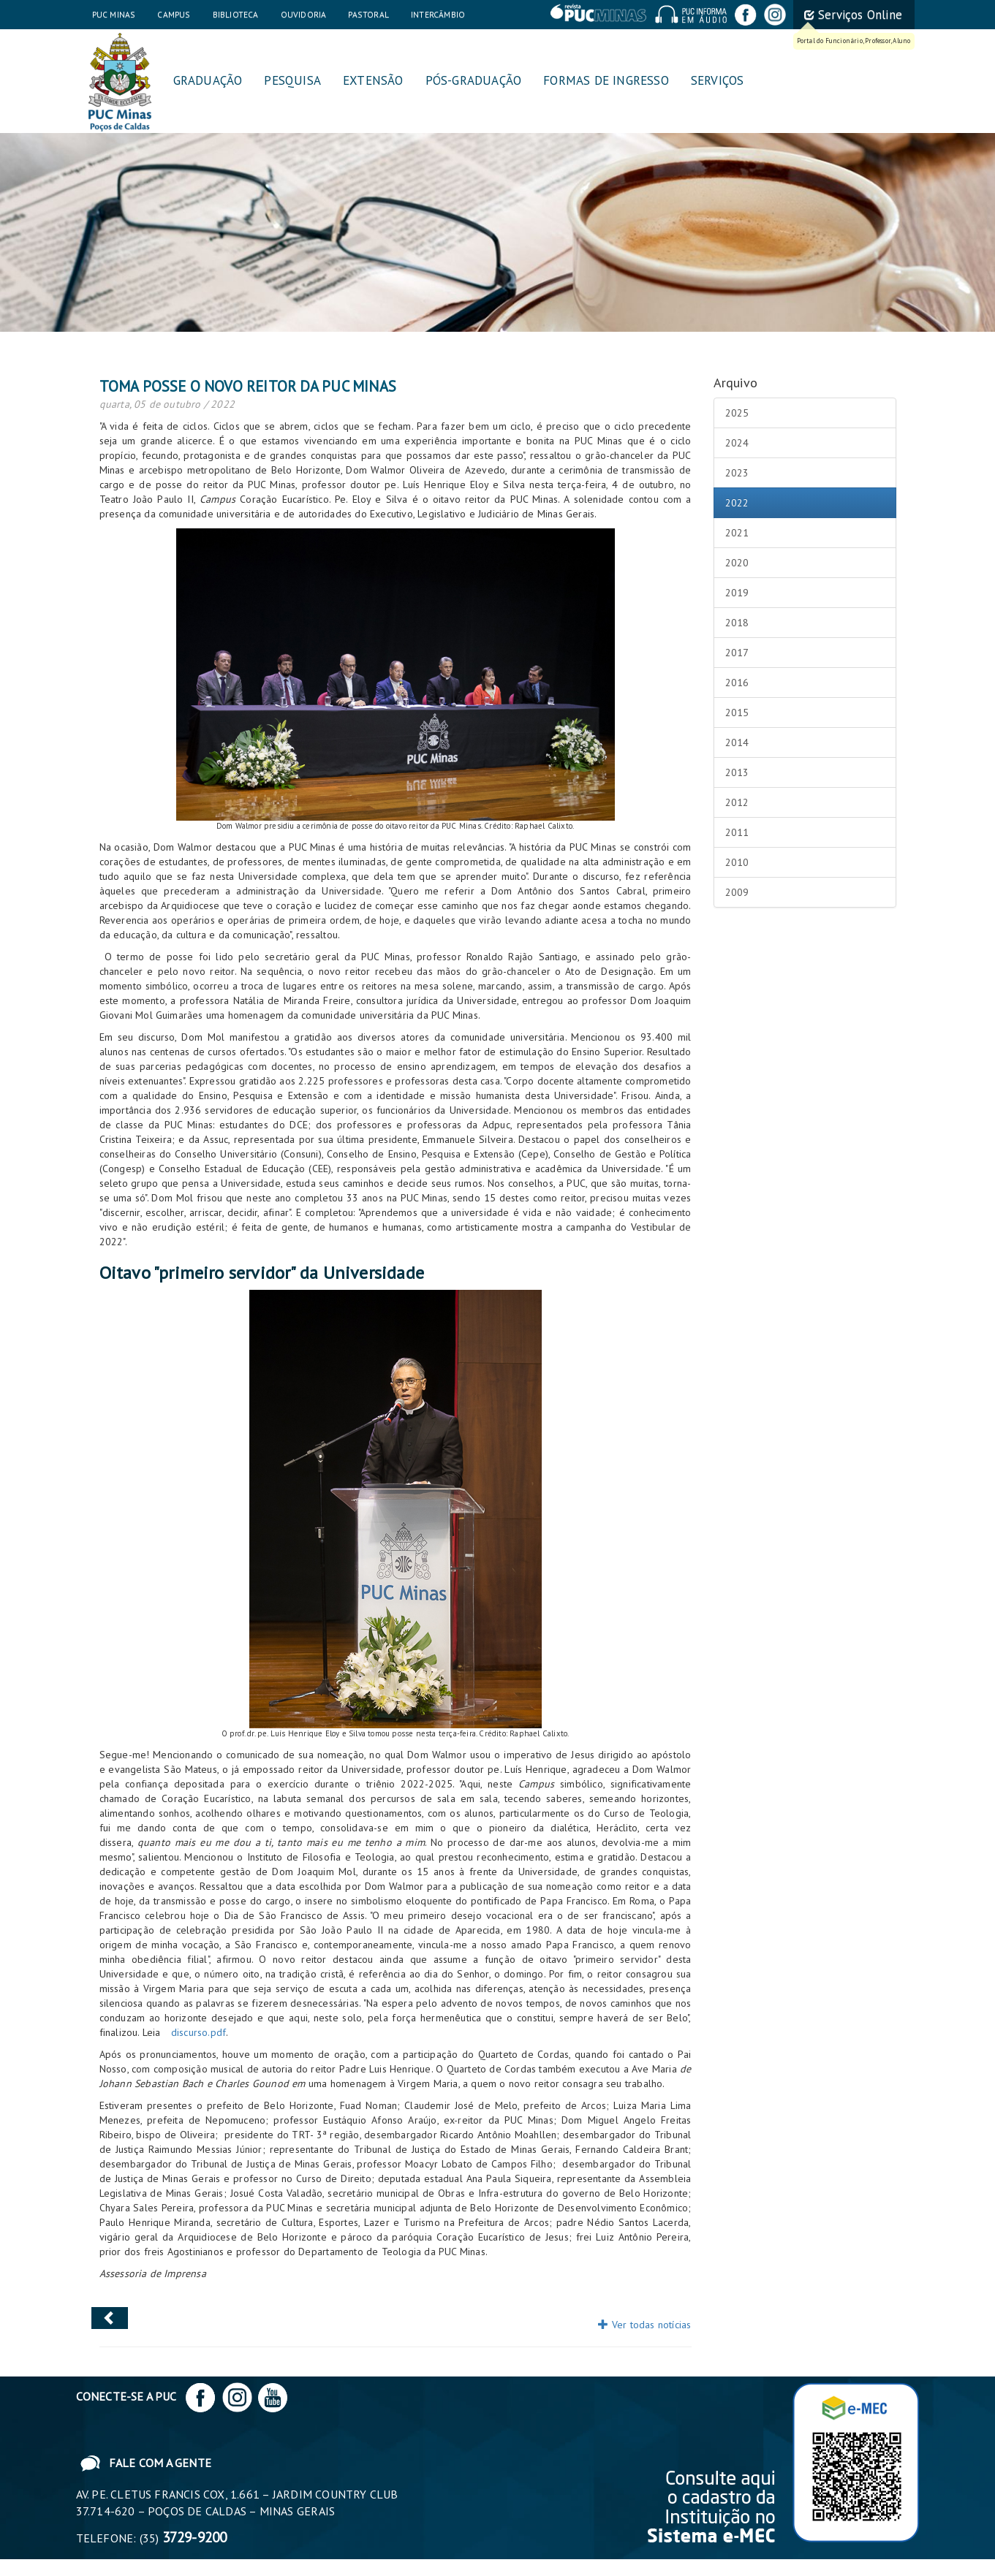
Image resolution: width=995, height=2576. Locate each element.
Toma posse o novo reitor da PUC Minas (247, 386)
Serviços (717, 80)
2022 (737, 502)
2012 (737, 802)
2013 (737, 772)
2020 (737, 562)
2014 (737, 742)
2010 (737, 862)
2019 (737, 592)
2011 (737, 832)
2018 (737, 622)
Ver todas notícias (644, 2324)
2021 (737, 532)
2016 (737, 682)
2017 (737, 652)
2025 (737, 412)
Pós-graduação (473, 80)
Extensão (373, 80)
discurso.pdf (198, 2032)
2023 (737, 472)
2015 (737, 712)
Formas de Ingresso (606, 80)
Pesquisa (292, 80)
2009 (737, 892)
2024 (737, 442)
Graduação (208, 80)
